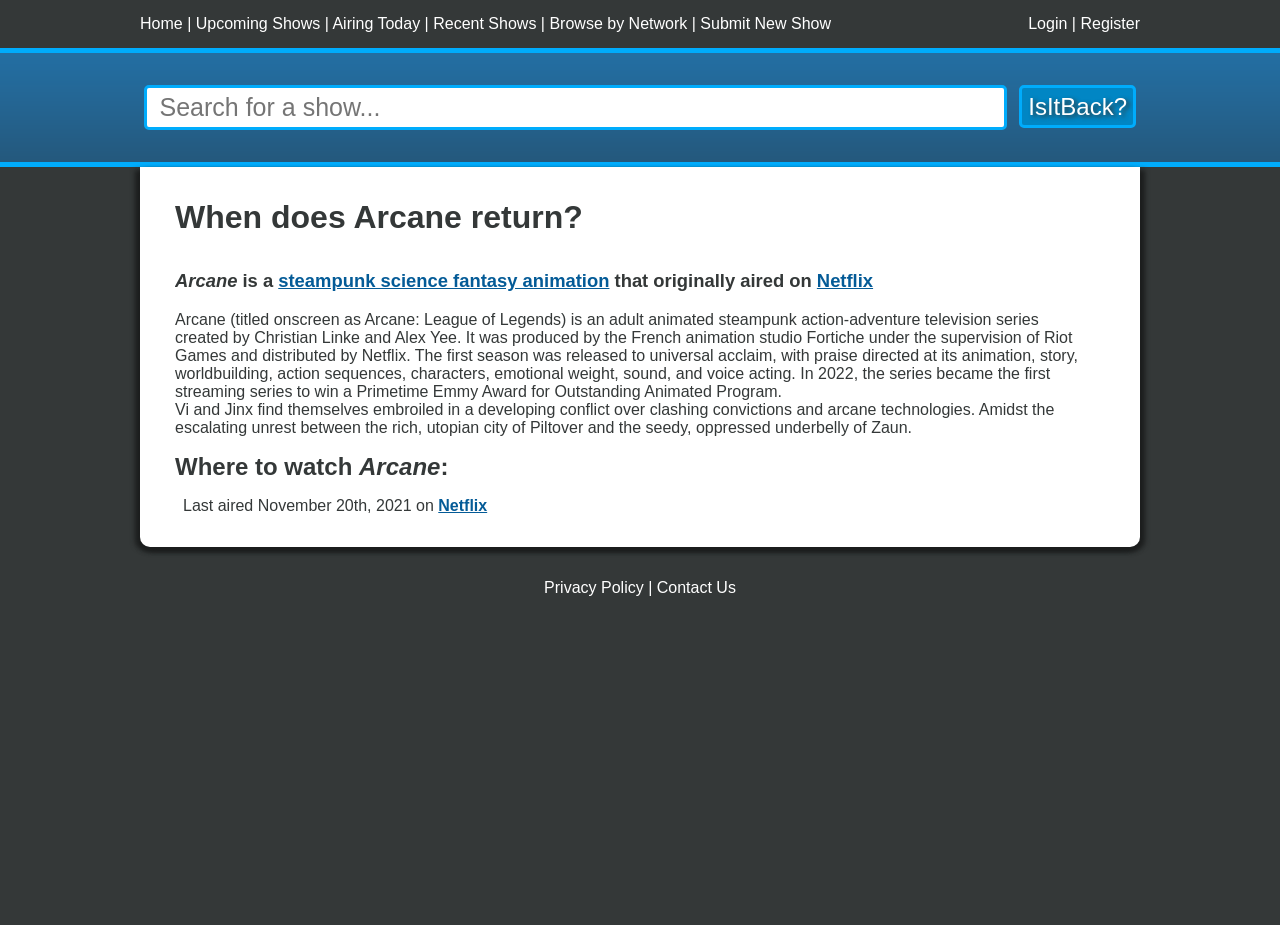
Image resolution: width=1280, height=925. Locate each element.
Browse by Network (618, 23)
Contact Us (696, 587)
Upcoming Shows (258, 23)
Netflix (462, 505)
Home (161, 23)
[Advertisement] (640, 769)
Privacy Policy (594, 587)
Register (1110, 23)
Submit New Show (765, 23)
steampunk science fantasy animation (443, 280)
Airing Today (376, 23)
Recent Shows (484, 23)
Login (1047, 23)
